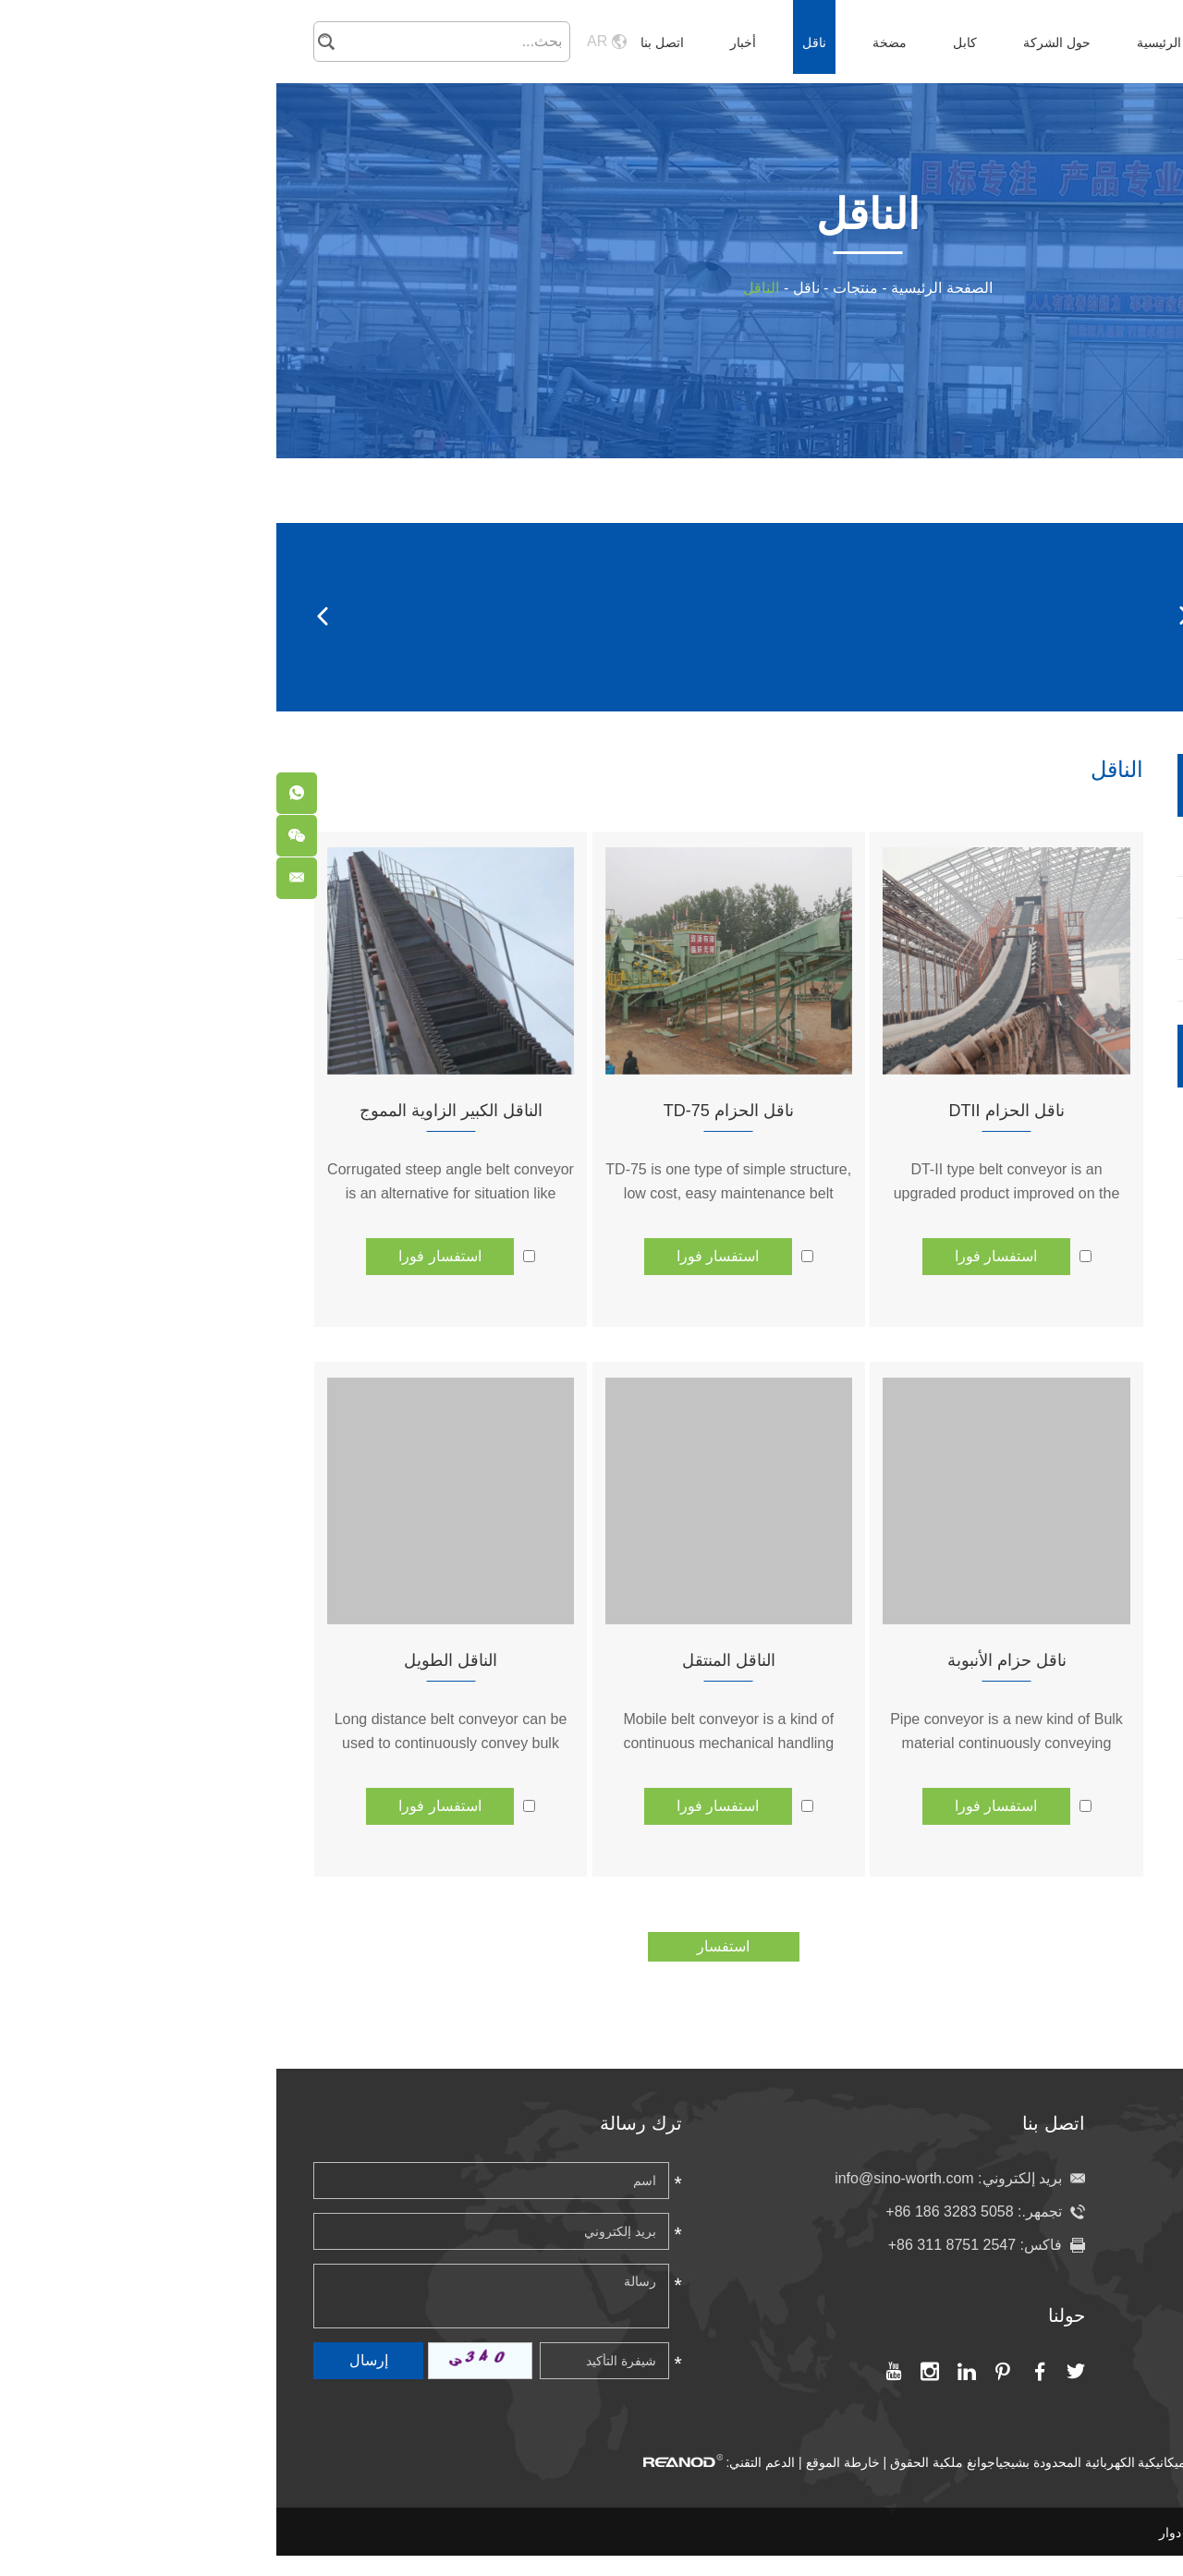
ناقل (538, 42)
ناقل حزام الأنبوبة (730, 1660)
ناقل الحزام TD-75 (452, 1110)
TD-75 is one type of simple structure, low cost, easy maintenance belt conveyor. (452, 1193)
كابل (689, 42)
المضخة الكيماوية (1070, 1124)
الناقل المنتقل (452, 1660)
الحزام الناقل (635, 616)
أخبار (467, 42)
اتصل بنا (386, 42)
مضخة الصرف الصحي (1070, 1178)
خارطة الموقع (567, 2462)
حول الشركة (780, 42)
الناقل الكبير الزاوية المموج (174, 1110)
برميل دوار (792, 616)
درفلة (319, 616)
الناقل (485, 288)
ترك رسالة (364, 2123)
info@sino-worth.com (628, 2178)
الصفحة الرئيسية (904, 42)
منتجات (579, 288)
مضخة (613, 42)
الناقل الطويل (174, 1660)
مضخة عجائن (1070, 1233)
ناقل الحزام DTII (730, 1110)
